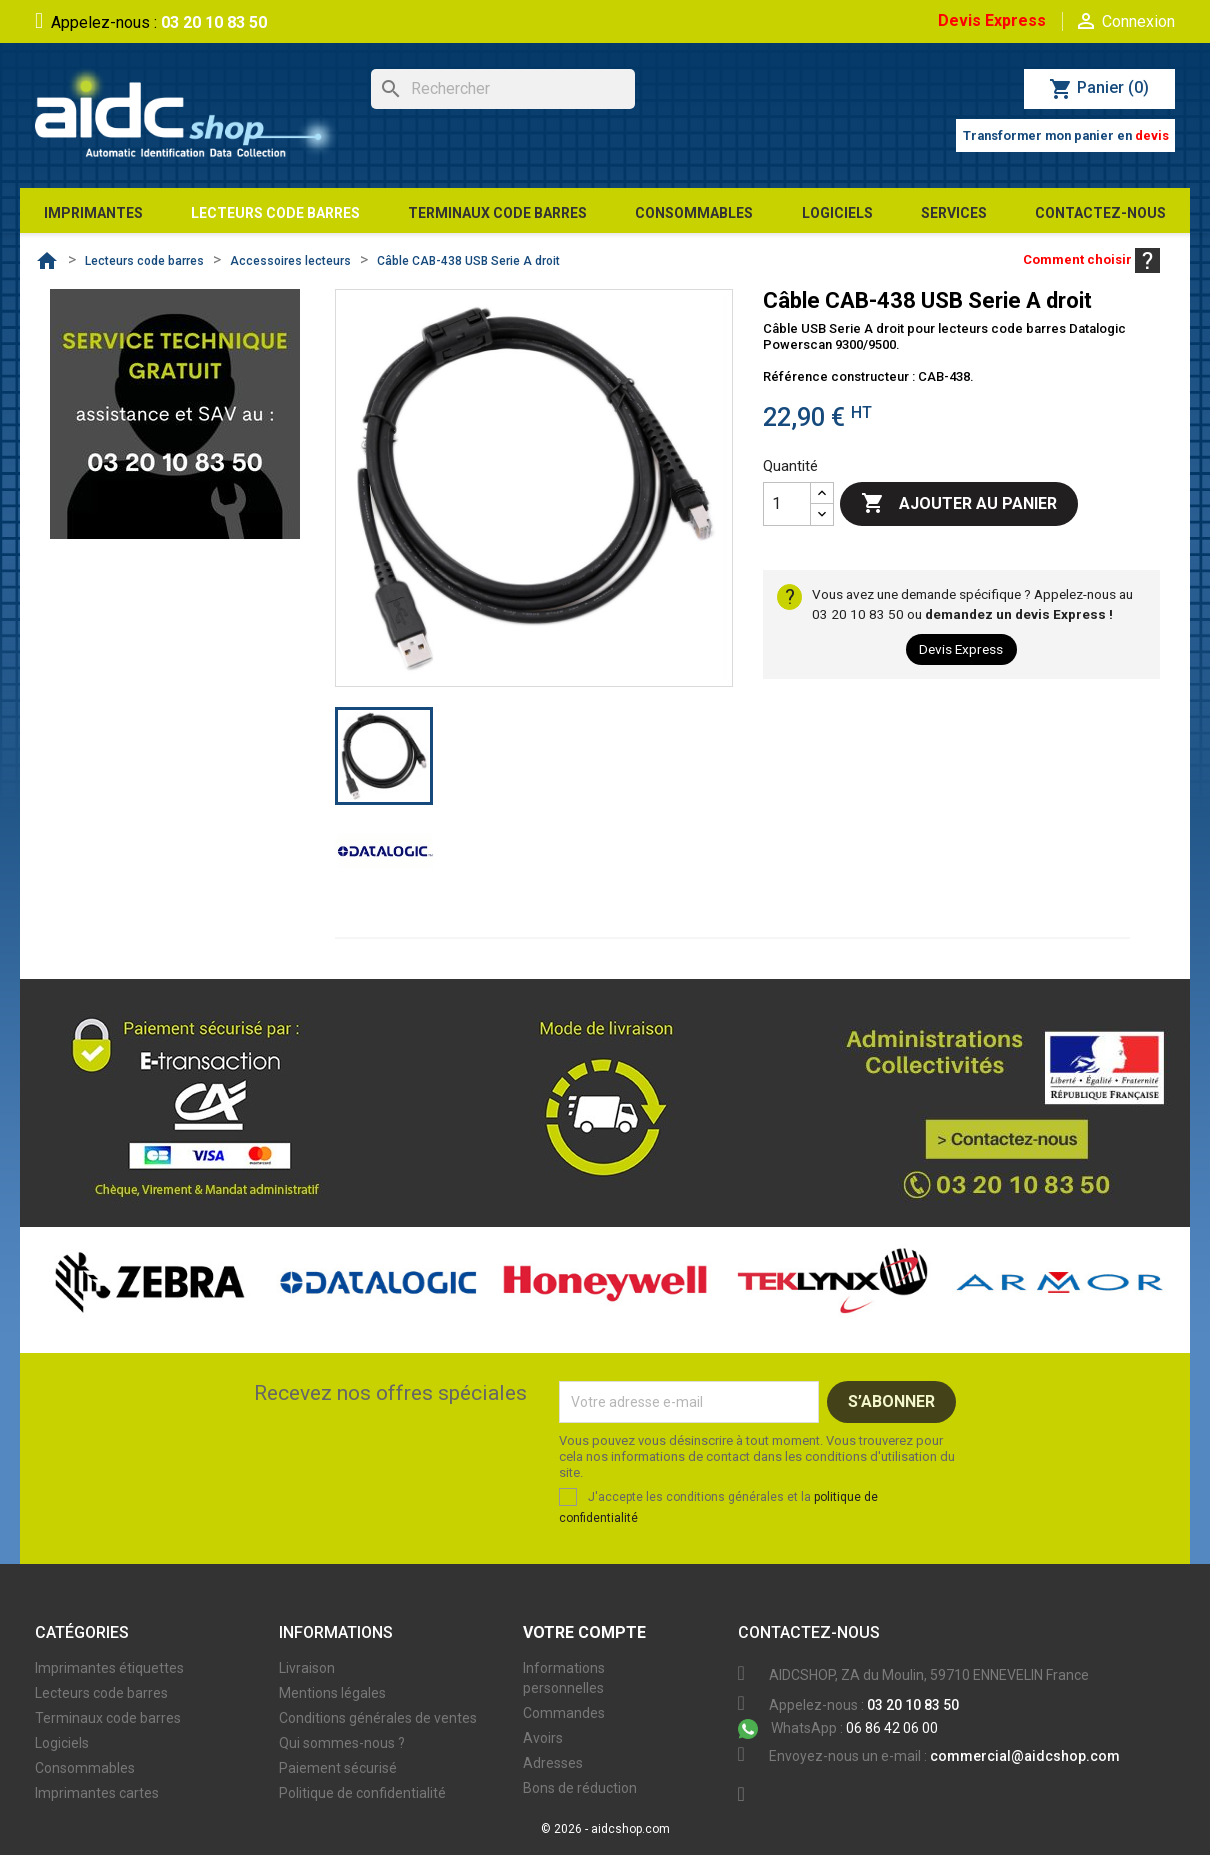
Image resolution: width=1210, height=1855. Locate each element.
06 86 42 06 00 (838, 1728)
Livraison (307, 1668)
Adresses (553, 1763)
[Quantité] (787, 504)
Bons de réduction (580, 1788)
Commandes (564, 1713)
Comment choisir (1091, 259)
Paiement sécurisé (338, 1768)
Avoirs (543, 1738)
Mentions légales (332, 1693)
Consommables (85, 1768)
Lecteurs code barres (101, 1693)
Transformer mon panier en (1066, 135)
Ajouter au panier (959, 504)
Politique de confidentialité (362, 1793)
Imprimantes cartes (97, 1793)
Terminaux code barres (108, 1718)
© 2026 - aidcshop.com (605, 1829)
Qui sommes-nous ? (342, 1743)
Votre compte (584, 1632)
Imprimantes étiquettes (109, 1668)
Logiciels (62, 1743)
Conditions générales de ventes (378, 1718)
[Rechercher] (503, 89)
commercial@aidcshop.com (1025, 1756)
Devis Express (992, 20)
